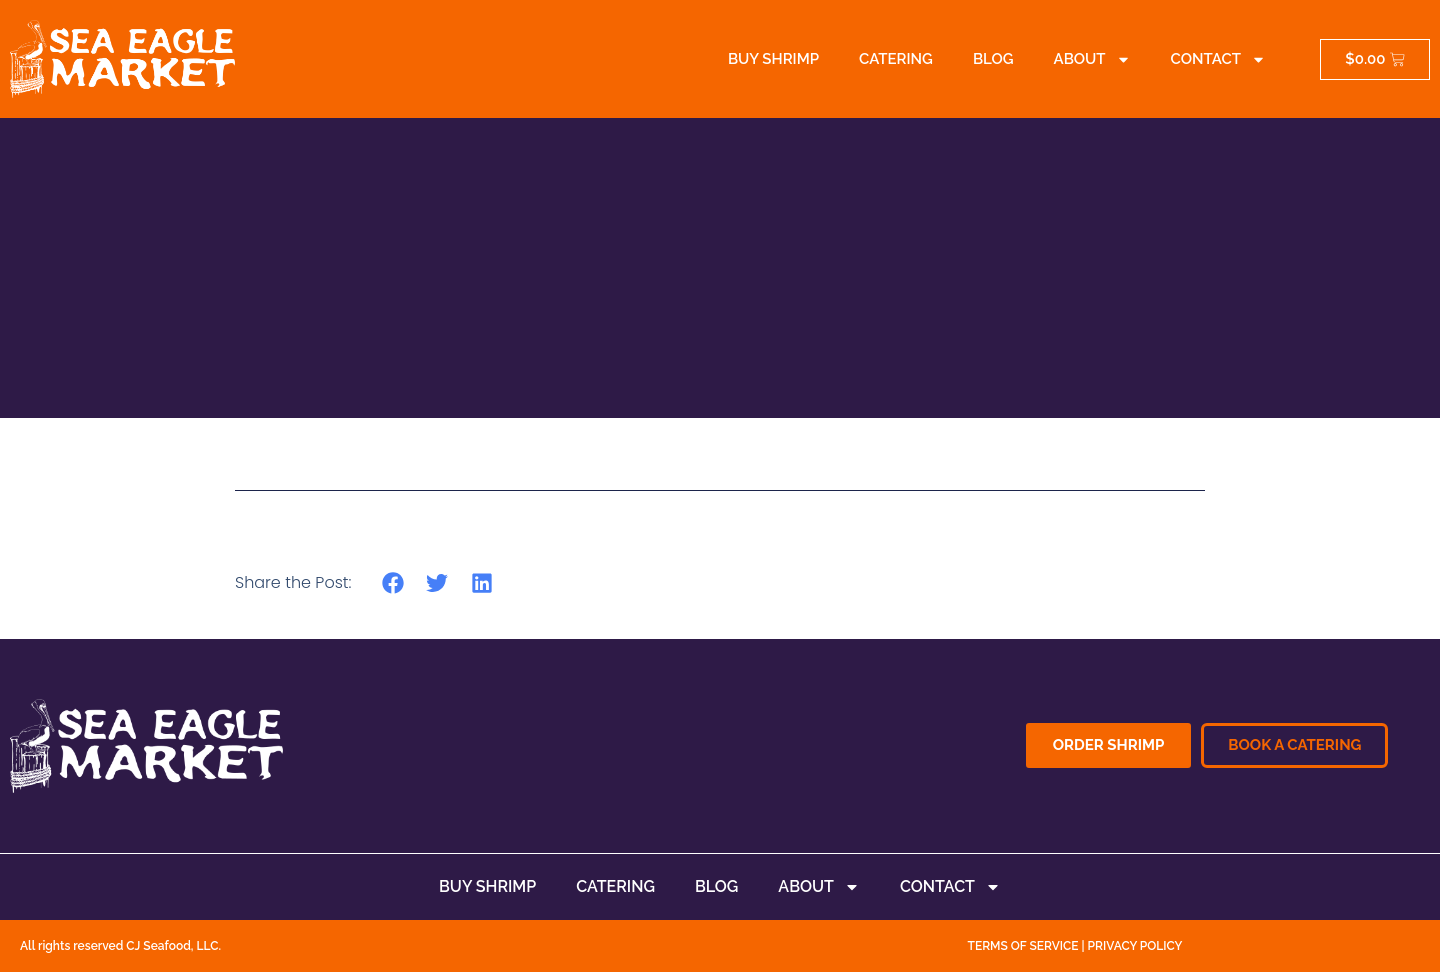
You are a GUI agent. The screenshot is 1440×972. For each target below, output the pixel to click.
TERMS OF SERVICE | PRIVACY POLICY (1075, 946)
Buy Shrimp (773, 59)
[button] (392, 582)
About (1092, 59)
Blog (993, 59)
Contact (1218, 59)
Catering (896, 59)
